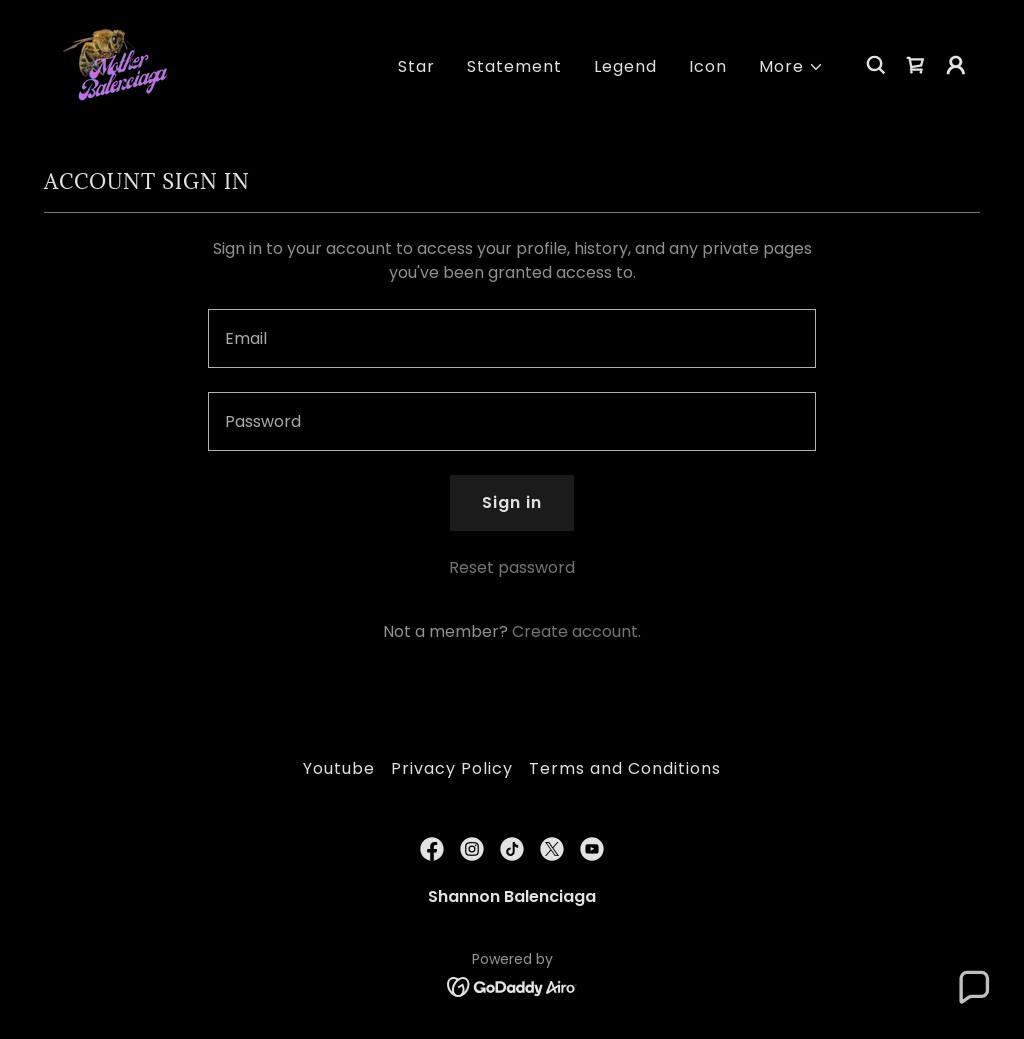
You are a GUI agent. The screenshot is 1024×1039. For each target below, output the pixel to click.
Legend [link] (625, 66)
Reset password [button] (512, 567)
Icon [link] (708, 66)
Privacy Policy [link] (452, 768)
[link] (120, 63)
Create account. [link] (576, 631)
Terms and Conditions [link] (625, 768)
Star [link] (416, 66)
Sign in (512, 502)
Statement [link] (514, 66)
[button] (791, 67)
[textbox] (512, 338)
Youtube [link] (339, 768)
